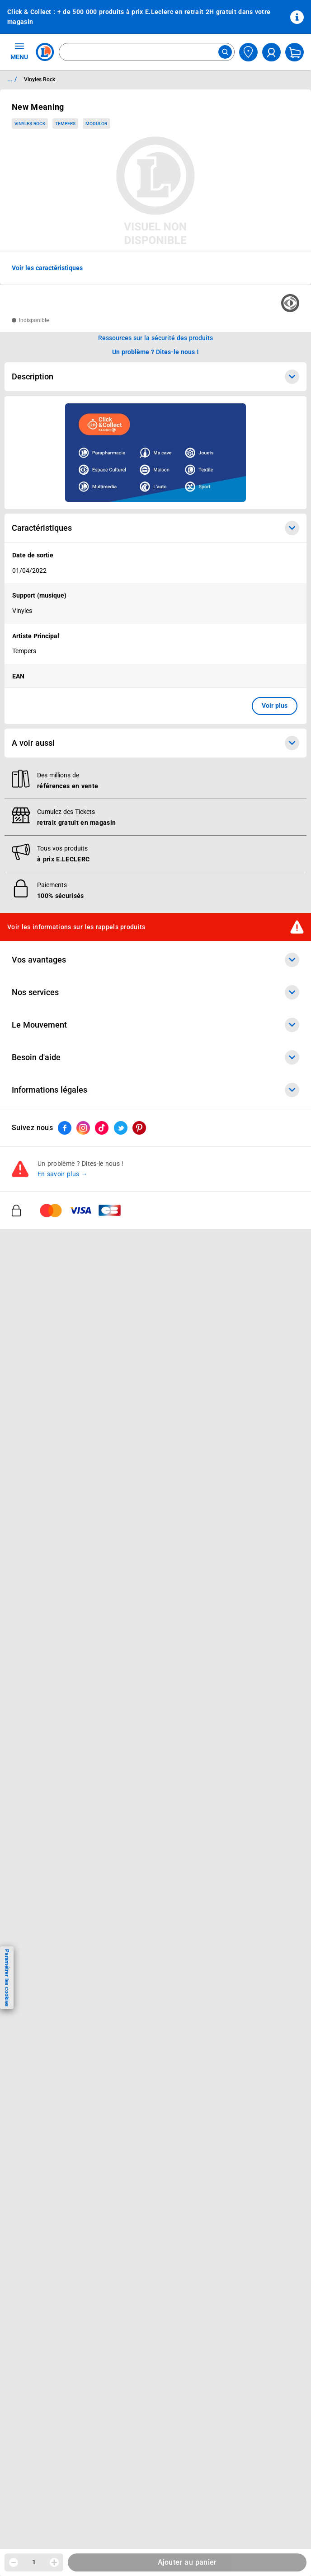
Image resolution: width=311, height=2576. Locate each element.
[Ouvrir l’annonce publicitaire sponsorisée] (155, 452)
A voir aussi (155, 743)
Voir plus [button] (274, 705)
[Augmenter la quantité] (54, 2562)
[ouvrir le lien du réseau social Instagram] (83, 1128)
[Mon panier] (294, 52)
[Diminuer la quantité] (13, 2562)
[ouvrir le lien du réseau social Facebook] (64, 1128)
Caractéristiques (155, 528)
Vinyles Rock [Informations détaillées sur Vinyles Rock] (39, 79)
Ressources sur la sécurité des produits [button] (155, 338)
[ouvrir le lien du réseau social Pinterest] (139, 1128)
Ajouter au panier (187, 2562)
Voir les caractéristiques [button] (47, 267)
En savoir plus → (63, 1174)
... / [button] (12, 79)
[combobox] (147, 52)
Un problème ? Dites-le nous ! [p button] (155, 352)
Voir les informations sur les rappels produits (76, 927)
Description (155, 376)
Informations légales (155, 1090)
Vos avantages (155, 960)
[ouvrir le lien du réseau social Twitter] (120, 1128)
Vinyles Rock (29, 123)
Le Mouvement (155, 1025)
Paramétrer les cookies (7, 1977)
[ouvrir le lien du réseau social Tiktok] (101, 1128)
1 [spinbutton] (34, 2562)
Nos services (155, 992)
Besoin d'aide (155, 1057)
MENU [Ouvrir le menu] (19, 51)
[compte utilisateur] (271, 52)
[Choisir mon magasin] (248, 52)
